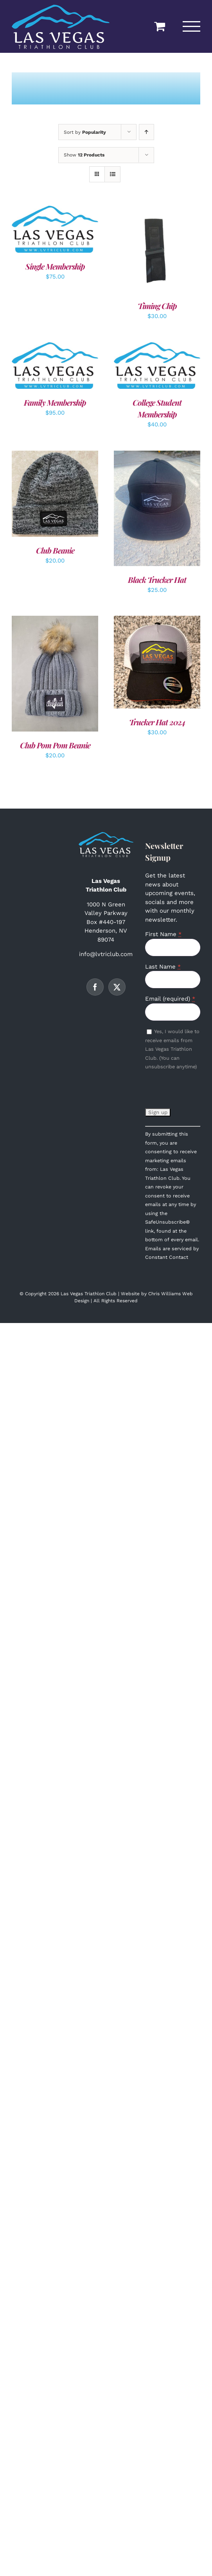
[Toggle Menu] (191, 26)
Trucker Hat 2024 (157, 722)
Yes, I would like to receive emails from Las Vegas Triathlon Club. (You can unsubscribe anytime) (172, 1049)
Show (84, 155)
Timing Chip (157, 305)
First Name (163, 934)
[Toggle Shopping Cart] (159, 26)
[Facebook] (95, 987)
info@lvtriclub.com (106, 954)
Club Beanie (55, 550)
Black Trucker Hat (157, 579)
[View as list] (112, 174)
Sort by (85, 132)
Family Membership (55, 402)
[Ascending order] (146, 132)
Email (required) (170, 998)
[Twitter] (117, 987)
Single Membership (55, 266)
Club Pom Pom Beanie (55, 745)
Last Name (163, 966)
